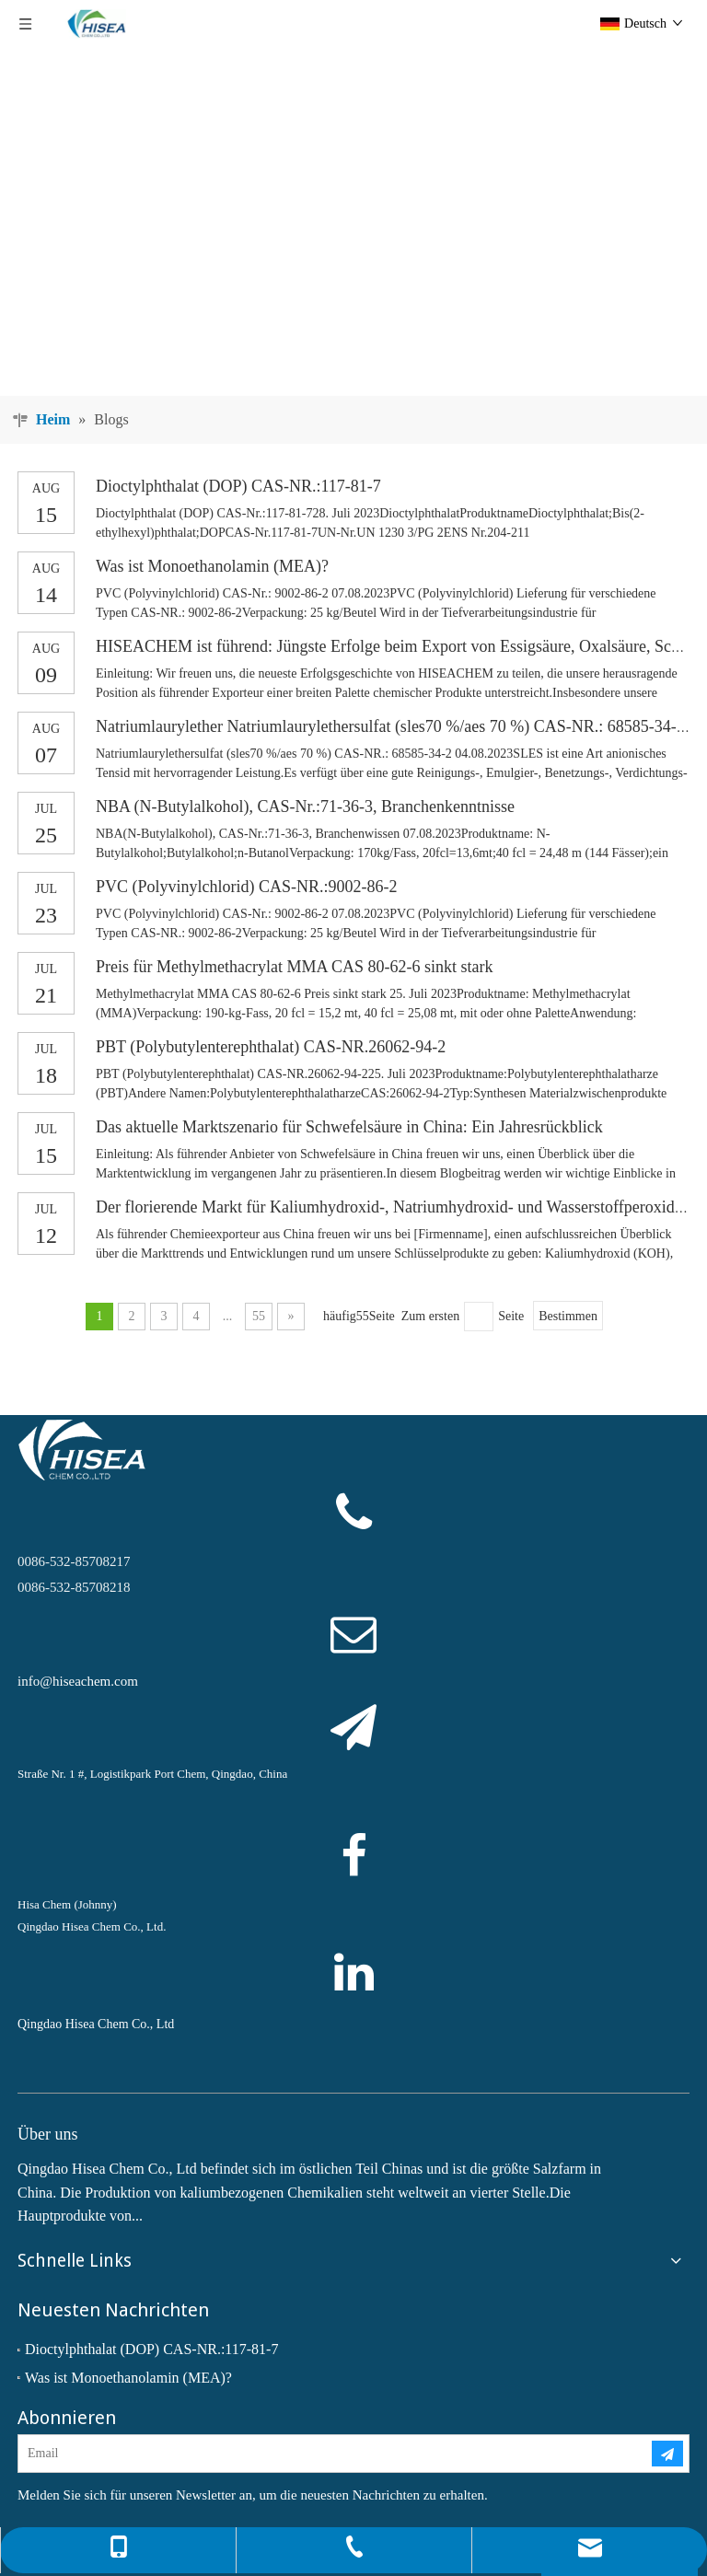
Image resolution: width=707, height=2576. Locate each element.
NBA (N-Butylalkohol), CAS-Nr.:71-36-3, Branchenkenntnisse (305, 806)
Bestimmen (568, 1316)
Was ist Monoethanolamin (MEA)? (212, 566)
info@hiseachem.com (77, 1681)
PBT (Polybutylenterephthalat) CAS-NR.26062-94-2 (271, 1047)
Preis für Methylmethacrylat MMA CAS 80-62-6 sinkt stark (294, 966)
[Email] (319, 2453)
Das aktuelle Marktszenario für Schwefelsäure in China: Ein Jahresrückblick (349, 1127)
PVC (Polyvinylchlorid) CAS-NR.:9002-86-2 (247, 886)
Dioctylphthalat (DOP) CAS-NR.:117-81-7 (238, 486)
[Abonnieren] (667, 2453)
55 (258, 1316)
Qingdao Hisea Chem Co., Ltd (95, 2024)
